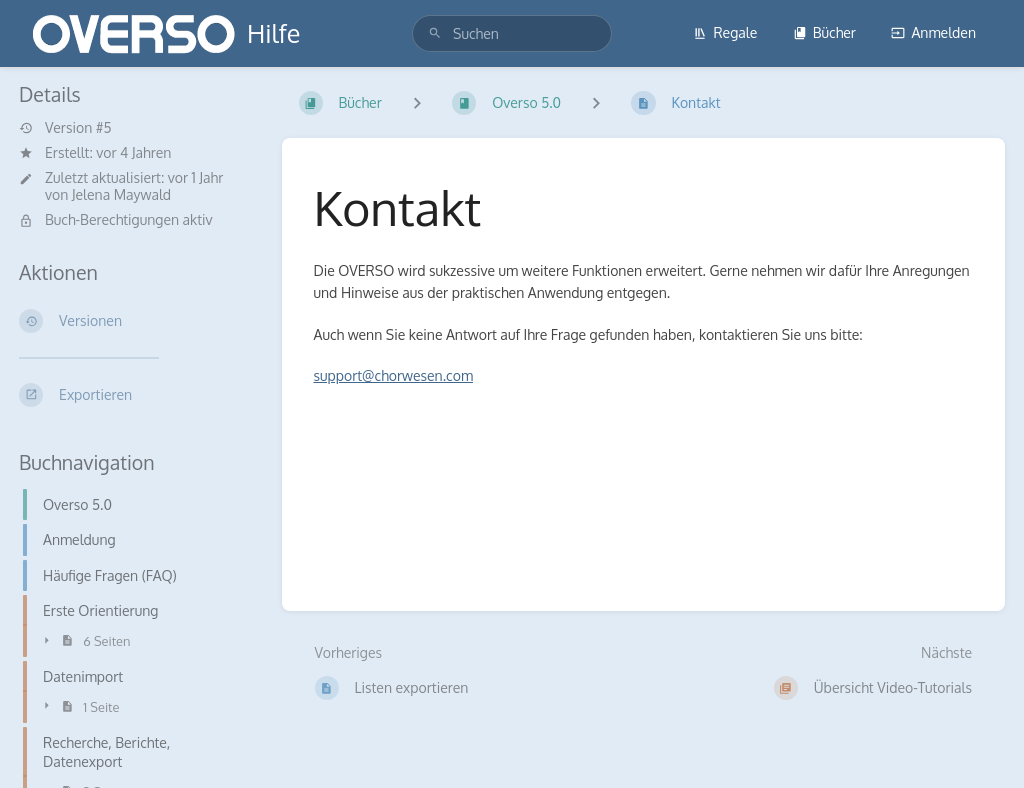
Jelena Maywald (121, 194)
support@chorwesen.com (394, 375)
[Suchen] (435, 33)
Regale (725, 32)
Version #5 (65, 128)
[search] (512, 33)
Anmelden (933, 32)
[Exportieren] (134, 395)
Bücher (824, 32)
